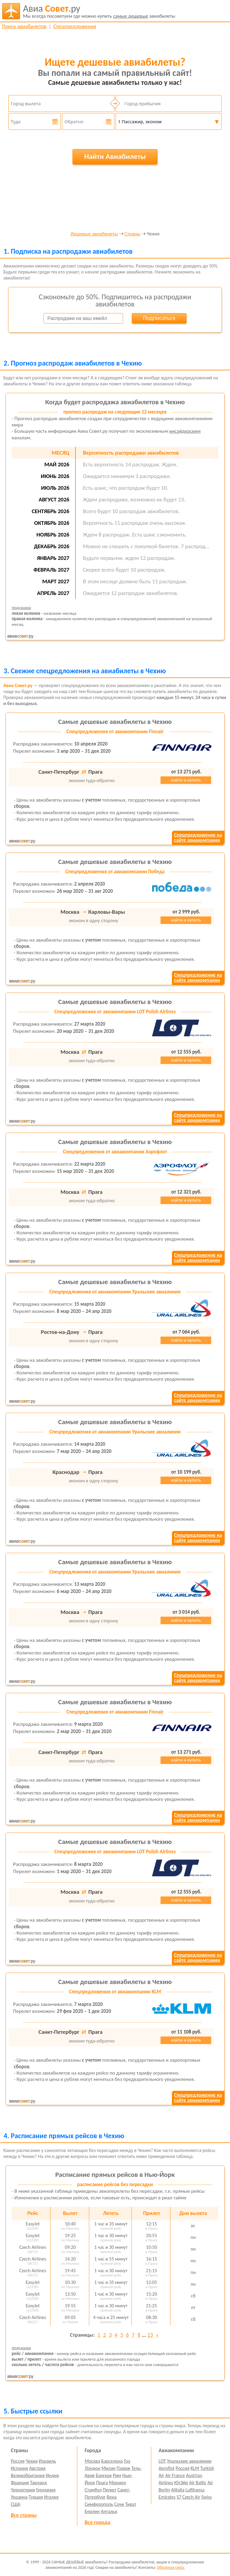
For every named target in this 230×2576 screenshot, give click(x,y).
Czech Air (191, 2497)
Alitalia (177, 2490)
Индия (52, 2475)
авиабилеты (99, 11)
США (15, 2504)
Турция (36, 2497)
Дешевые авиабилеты (94, 234)
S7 (179, 2497)
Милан (109, 2468)
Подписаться (159, 317)
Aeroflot (167, 2468)
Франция (20, 2482)
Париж (123, 2468)
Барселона (112, 2461)
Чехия (32, 2461)
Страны (132, 234)
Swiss (206, 2497)
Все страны (24, 2515)
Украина (19, 2497)
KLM (194, 2468)
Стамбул (93, 2490)
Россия (18, 2461)
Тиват (130, 2504)
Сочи (119, 2504)
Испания (19, 2468)
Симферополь (99, 2504)
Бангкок (104, 2475)
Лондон (93, 2468)
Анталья (109, 2511)
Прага (102, 2482)
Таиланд (38, 2482)
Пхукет (109, 2490)
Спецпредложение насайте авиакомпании (198, 837)
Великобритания (28, 2475)
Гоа (127, 2461)
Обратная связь (170, 2567)
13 (150, 2335)
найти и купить (186, 780)
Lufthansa (194, 2490)
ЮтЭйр (181, 2482)
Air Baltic (197, 2482)
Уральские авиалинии (189, 2461)
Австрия (37, 2468)
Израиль (47, 2461)
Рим (117, 2475)
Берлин (92, 2511)
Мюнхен (117, 2482)
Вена (111, 2497)
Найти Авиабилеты (115, 156)
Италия (51, 2497)
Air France (175, 2475)
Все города (97, 2522)
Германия (45, 2490)
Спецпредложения (74, 26)
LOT (162, 2461)
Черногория (23, 2490)
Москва (92, 2461)
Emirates (167, 2497)
